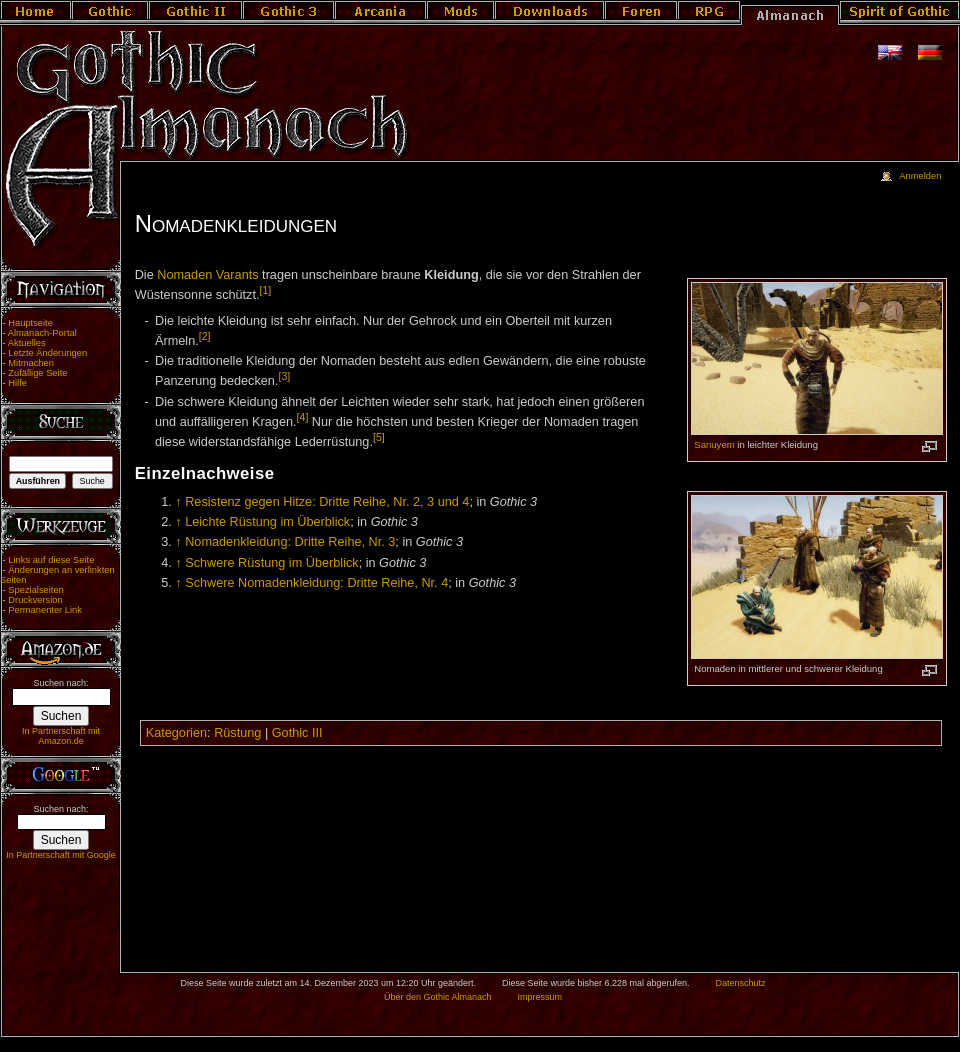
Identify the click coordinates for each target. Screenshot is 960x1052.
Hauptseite (30, 323)
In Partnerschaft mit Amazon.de (61, 736)
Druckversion (35, 600)
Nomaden (184, 275)
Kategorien (176, 733)
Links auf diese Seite (51, 560)
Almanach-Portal (42, 333)
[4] (303, 417)
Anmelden (920, 176)
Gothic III (297, 733)
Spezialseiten (36, 590)
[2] (205, 336)
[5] (379, 437)
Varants (237, 275)
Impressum (539, 997)
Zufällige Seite (37, 373)
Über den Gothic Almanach (438, 997)
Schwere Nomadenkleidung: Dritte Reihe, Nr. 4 (316, 583)
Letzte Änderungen (47, 353)
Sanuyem (714, 444)
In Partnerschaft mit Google (61, 855)
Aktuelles (27, 343)
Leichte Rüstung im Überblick (267, 522)
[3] (284, 376)
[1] (266, 290)
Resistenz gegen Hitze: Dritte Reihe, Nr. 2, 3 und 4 (327, 502)
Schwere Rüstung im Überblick (271, 563)
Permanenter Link (45, 610)
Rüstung (237, 733)
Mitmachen (31, 363)
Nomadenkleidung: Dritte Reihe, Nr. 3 (290, 542)
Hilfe (17, 383)
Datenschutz (741, 983)
